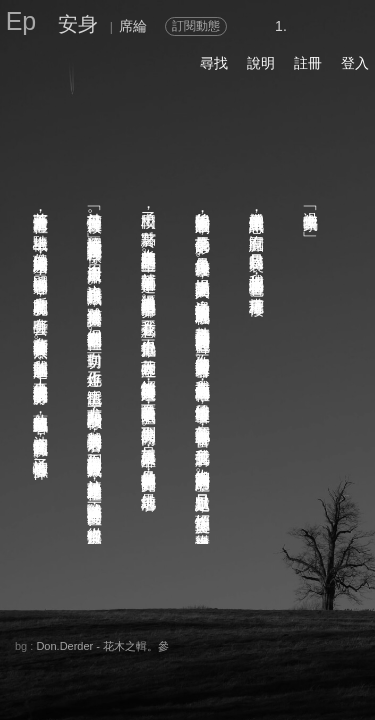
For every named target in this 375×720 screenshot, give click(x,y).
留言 (169, 644)
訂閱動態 (196, 26)
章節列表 (114, 666)
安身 (78, 24)
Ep (21, 21)
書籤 (184, 667)
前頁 (294, 666)
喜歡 (226, 644)
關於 (39, 626)
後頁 (254, 666)
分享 (39, 644)
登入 (355, 63)
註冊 (308, 63)
